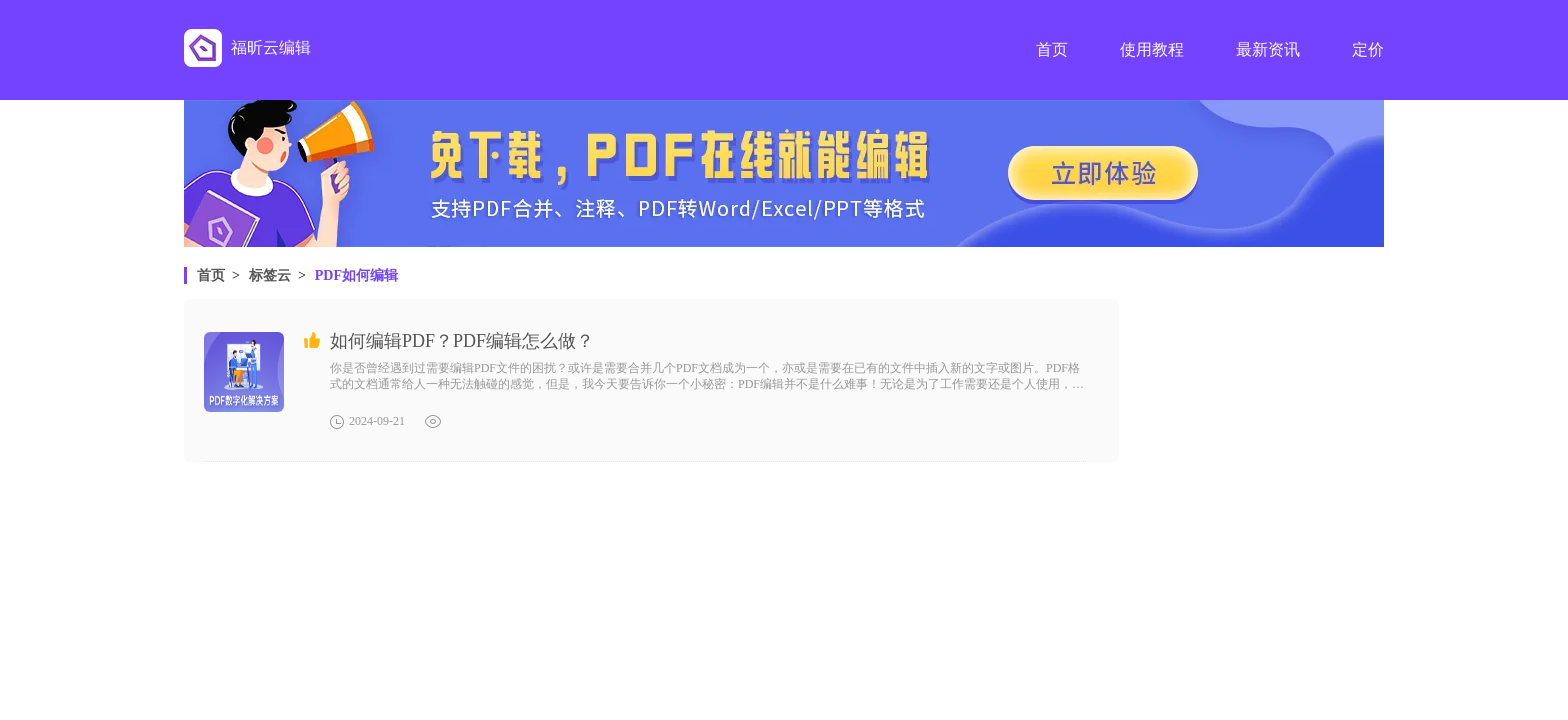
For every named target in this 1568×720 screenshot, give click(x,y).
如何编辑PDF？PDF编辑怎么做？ (462, 341)
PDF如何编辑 (356, 275)
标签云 (270, 275)
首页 (211, 275)
